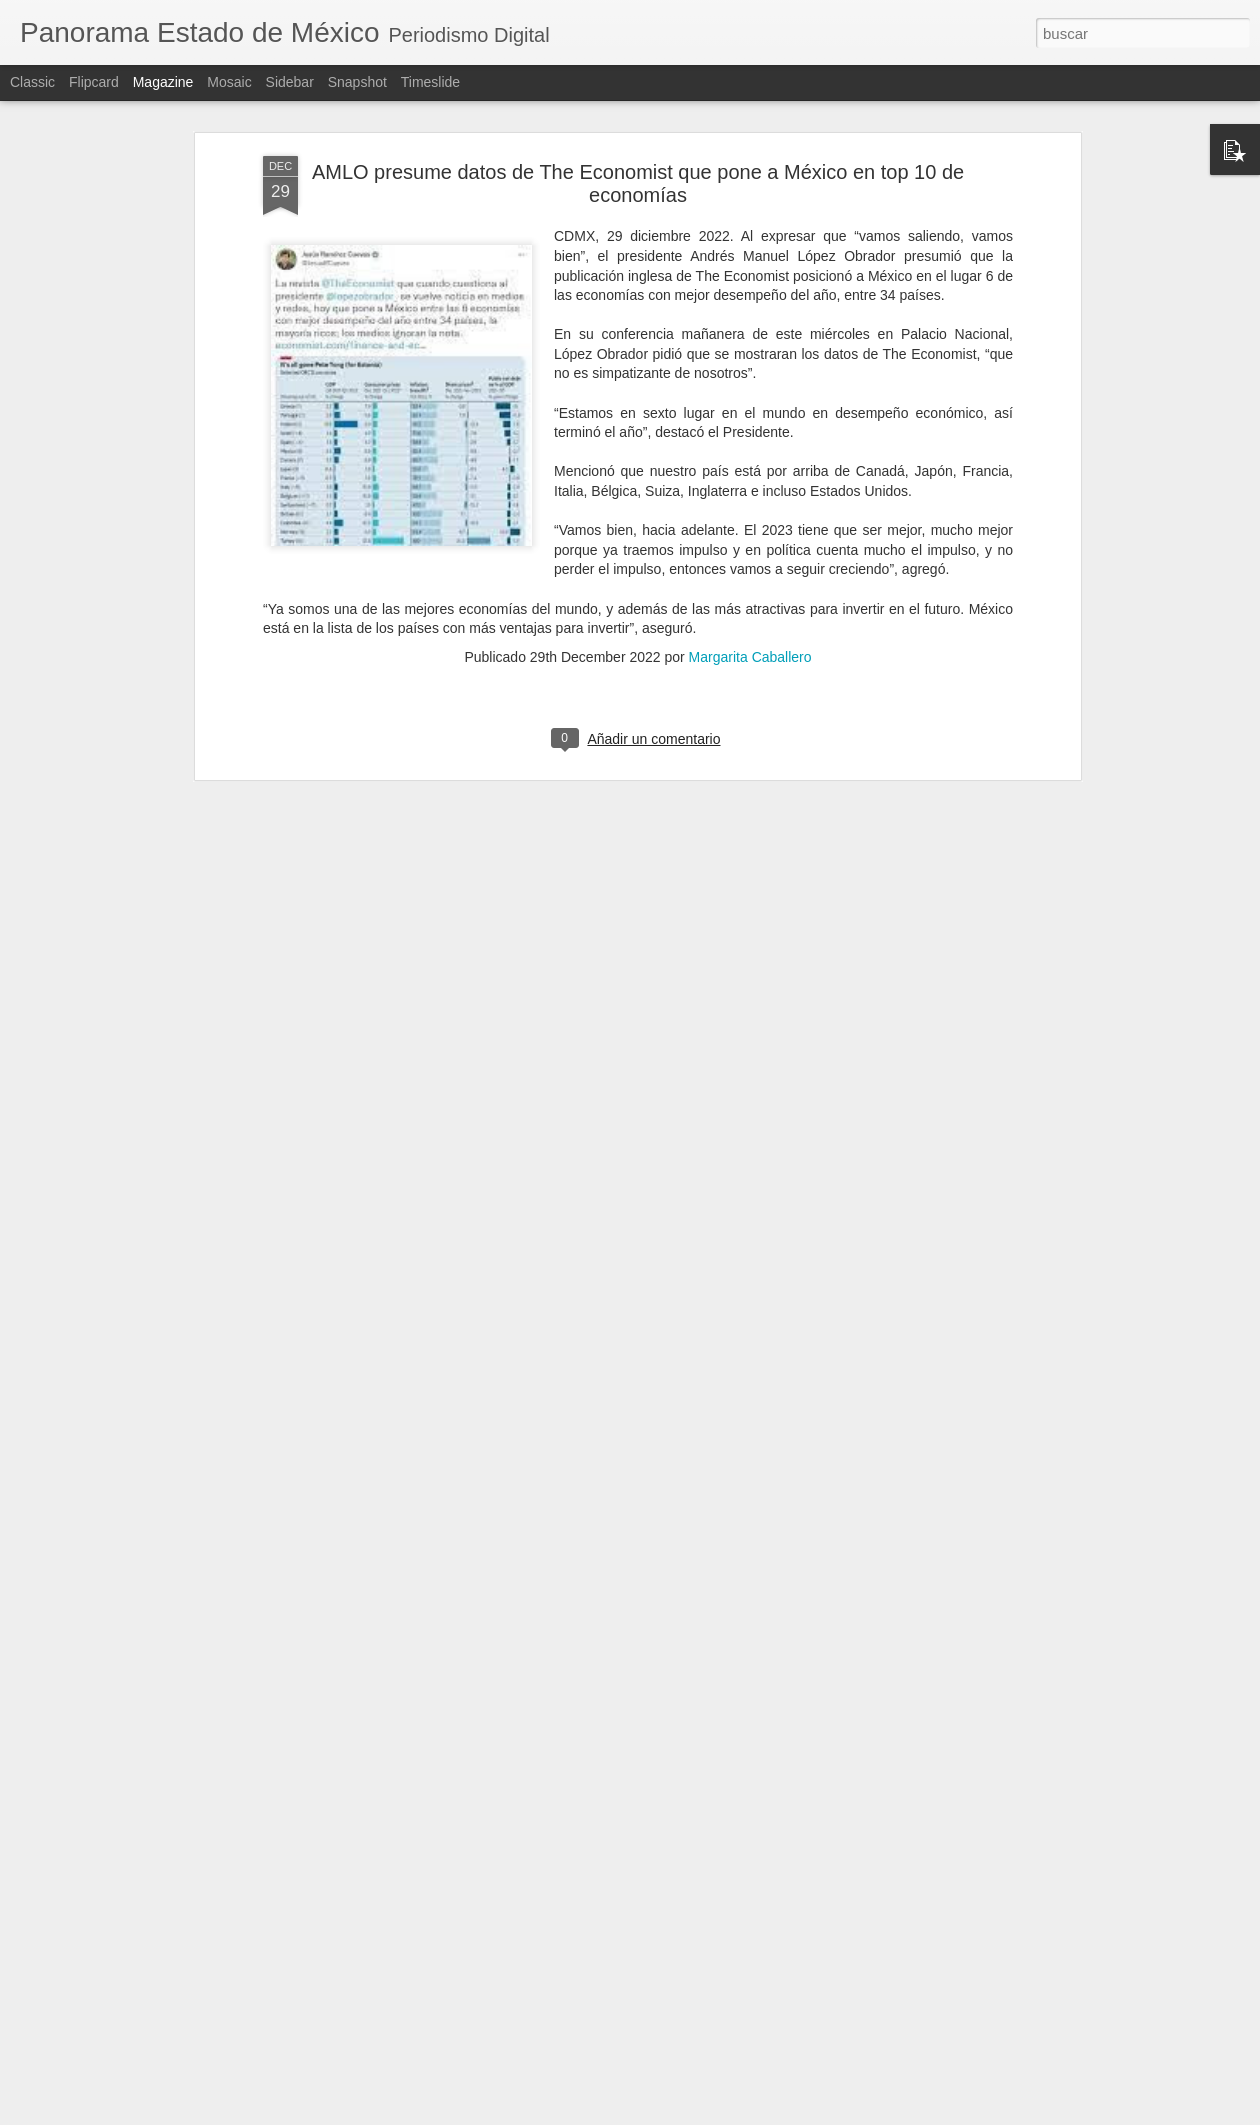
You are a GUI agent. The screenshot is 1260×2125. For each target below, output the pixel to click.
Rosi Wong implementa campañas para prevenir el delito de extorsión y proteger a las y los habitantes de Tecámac (620, 1893)
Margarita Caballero (750, 471)
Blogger (707, 2114)
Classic (32, 82)
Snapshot (357, 82)
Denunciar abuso (774, 2114)
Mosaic (229, 82)
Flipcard (94, 82)
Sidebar (290, 82)
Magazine (163, 82)
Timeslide (430, 82)
